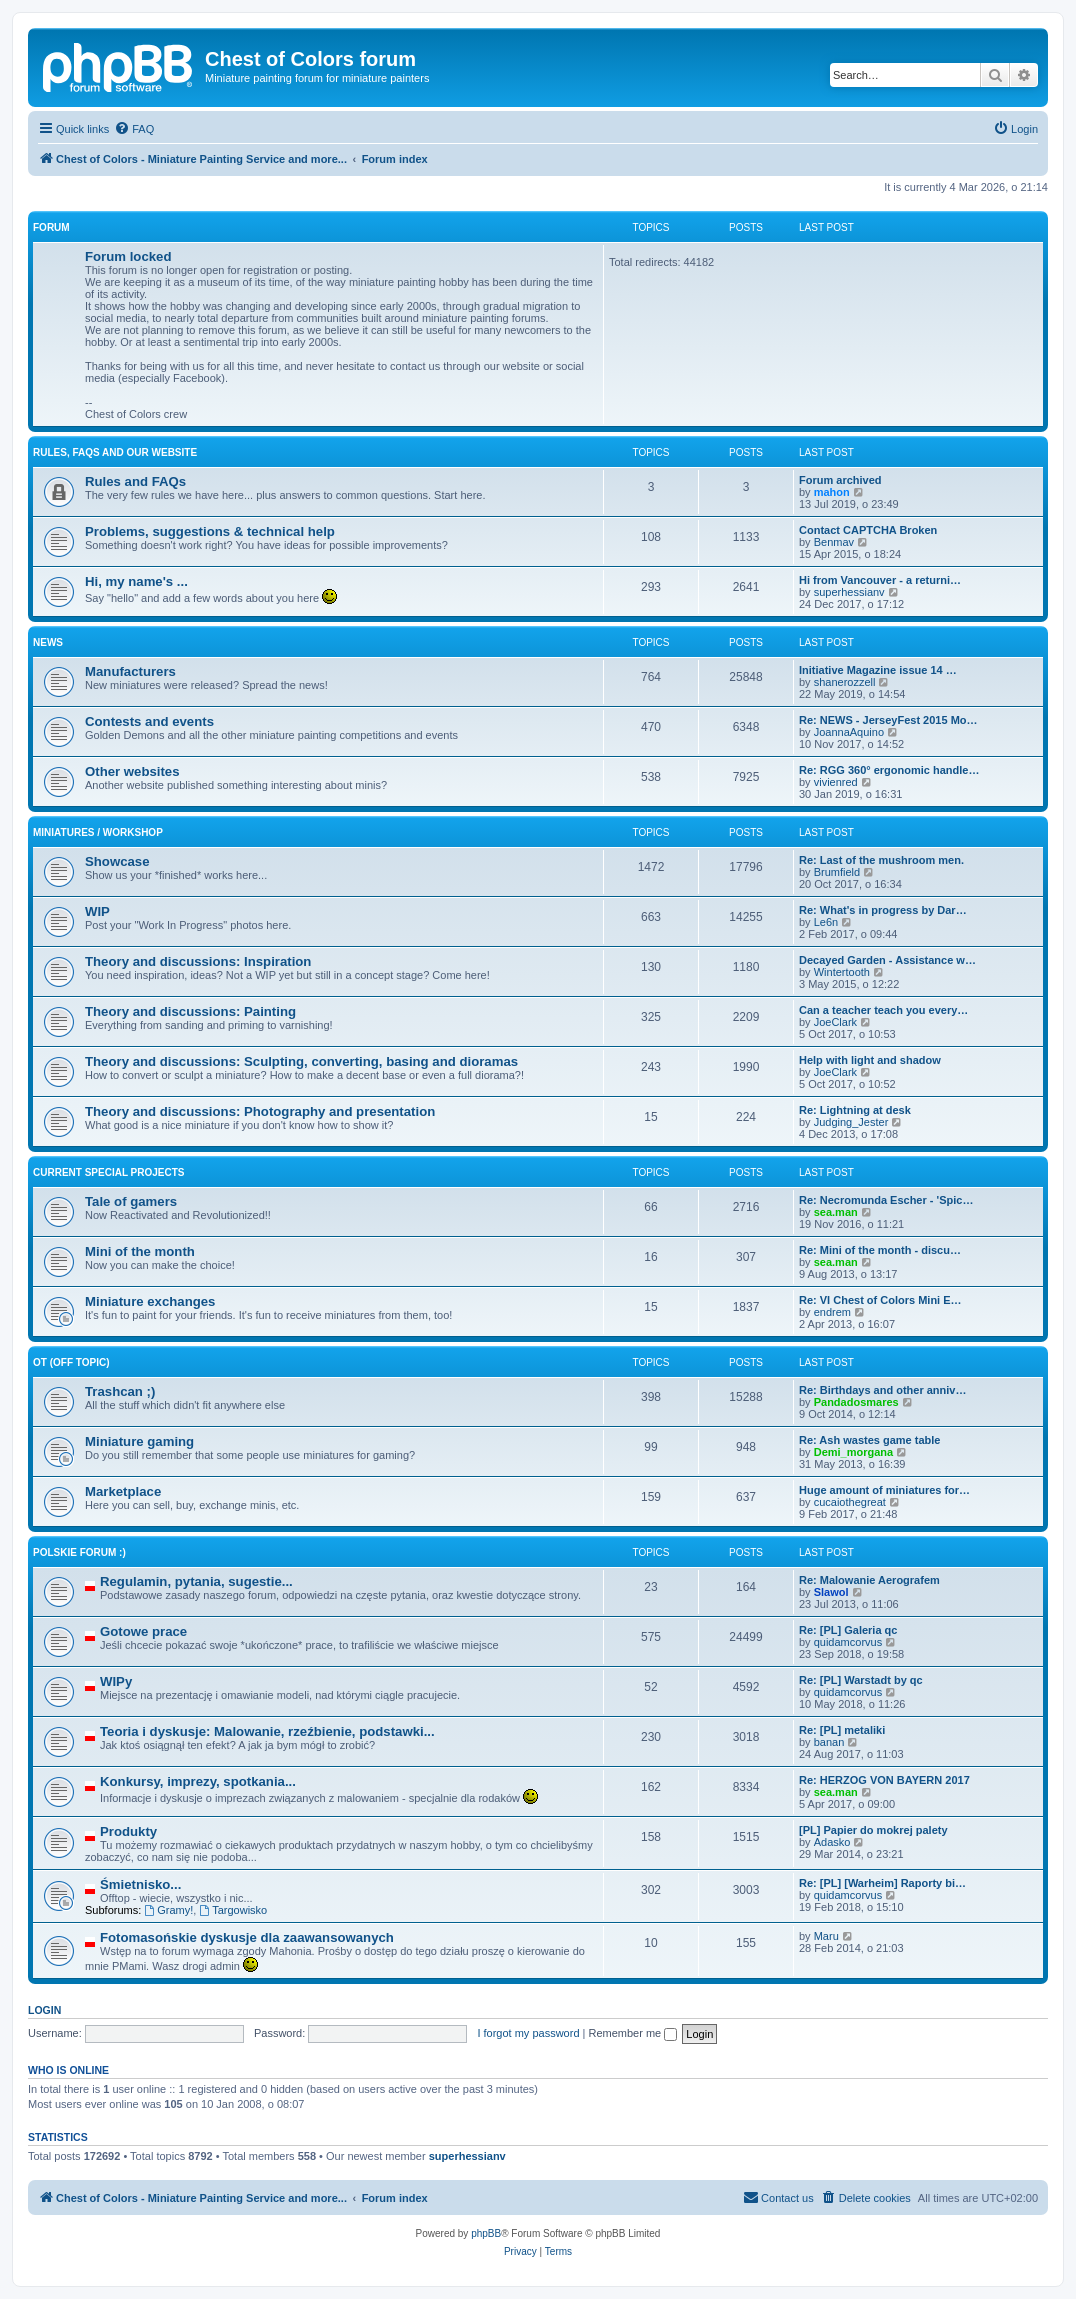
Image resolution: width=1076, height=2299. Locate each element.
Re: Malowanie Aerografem (869, 1580)
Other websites (132, 771)
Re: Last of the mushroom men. (881, 860)
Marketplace (123, 1491)
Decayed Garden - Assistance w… (887, 960)
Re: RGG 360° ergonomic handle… (889, 770)
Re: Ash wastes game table (869, 1440)
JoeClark (835, 1022)
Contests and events (149, 721)
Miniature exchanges (150, 1301)
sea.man (836, 1212)
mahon (832, 492)
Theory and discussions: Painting (190, 1011)
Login (44, 2010)
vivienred (836, 782)
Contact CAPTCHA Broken (868, 530)
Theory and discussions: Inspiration (198, 961)
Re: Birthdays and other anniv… (882, 1390)
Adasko (832, 1842)
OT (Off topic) (71, 1362)
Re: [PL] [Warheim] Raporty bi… (882, 1883)
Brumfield (837, 872)
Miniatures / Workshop (98, 832)
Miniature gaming (139, 1441)
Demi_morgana (853, 1452)
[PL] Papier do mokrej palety (873, 1830)
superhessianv (849, 592)
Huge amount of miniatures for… (884, 1490)
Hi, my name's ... (136, 581)
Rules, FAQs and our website (115, 452)
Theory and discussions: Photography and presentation (260, 1111)
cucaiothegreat (850, 1502)
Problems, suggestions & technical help (210, 531)
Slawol (831, 1592)
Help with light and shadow (870, 1060)
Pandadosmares (856, 1402)
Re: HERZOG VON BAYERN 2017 (884, 1780)
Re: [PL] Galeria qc (848, 1630)
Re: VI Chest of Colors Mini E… (880, 1300)
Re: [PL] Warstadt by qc (861, 1680)
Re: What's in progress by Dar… (883, 910)
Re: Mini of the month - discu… (880, 1250)
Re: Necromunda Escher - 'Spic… (886, 1200)
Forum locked (128, 256)
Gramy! (168, 1910)
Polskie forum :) (79, 1552)
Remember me (632, 2033)
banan (829, 1742)
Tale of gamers (131, 1201)
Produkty (128, 1831)
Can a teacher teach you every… (883, 1010)
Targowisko (233, 1910)
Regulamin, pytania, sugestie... (196, 1581)
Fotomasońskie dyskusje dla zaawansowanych (247, 1937)
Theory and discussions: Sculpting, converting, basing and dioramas (301, 1061)
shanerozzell (845, 682)
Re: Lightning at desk (855, 1110)
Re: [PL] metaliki (842, 1730)
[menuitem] (134, 129)
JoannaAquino (849, 732)
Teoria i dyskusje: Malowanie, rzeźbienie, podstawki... (267, 1731)
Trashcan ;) (120, 1391)
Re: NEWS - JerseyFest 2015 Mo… (888, 720)
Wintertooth (842, 972)
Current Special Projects (109, 1172)
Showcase (117, 861)
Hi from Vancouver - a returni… (880, 580)
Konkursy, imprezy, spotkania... (198, 1781)
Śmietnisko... (140, 1884)
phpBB (486, 2233)
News (48, 642)
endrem (832, 1312)
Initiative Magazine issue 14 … (878, 670)
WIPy (116, 1681)
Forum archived (840, 480)
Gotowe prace (143, 1631)
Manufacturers (130, 671)
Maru (826, 1936)
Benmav (834, 542)
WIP (97, 911)
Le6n (826, 922)
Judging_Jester (851, 1122)
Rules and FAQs (135, 481)
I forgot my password (528, 2033)
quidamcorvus (848, 1642)
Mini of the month (140, 1251)
